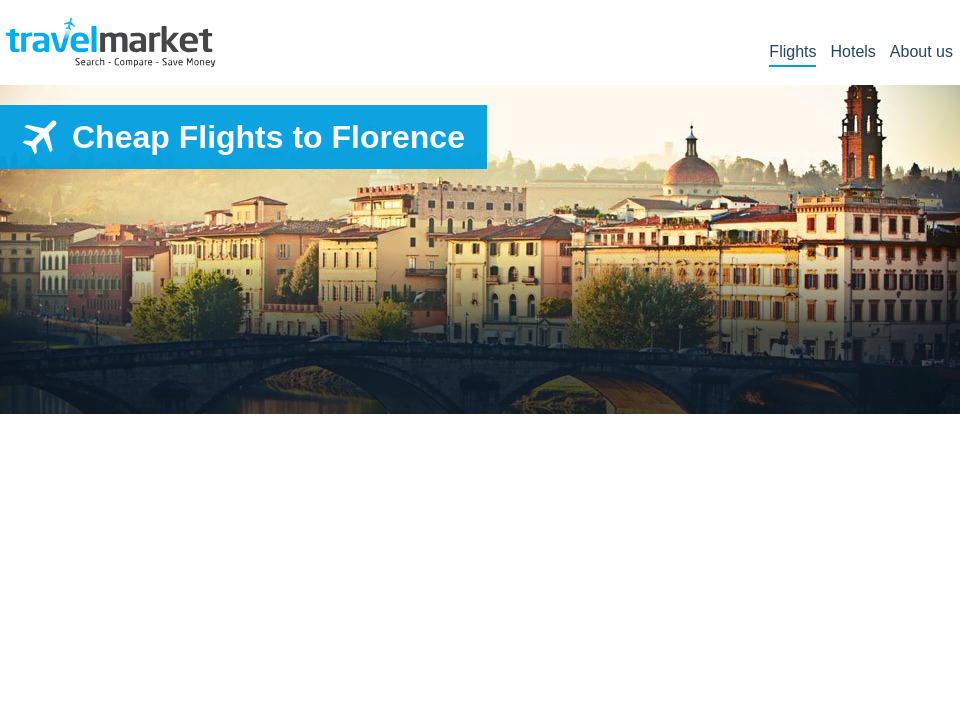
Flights (792, 52)
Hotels (852, 52)
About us (921, 52)
